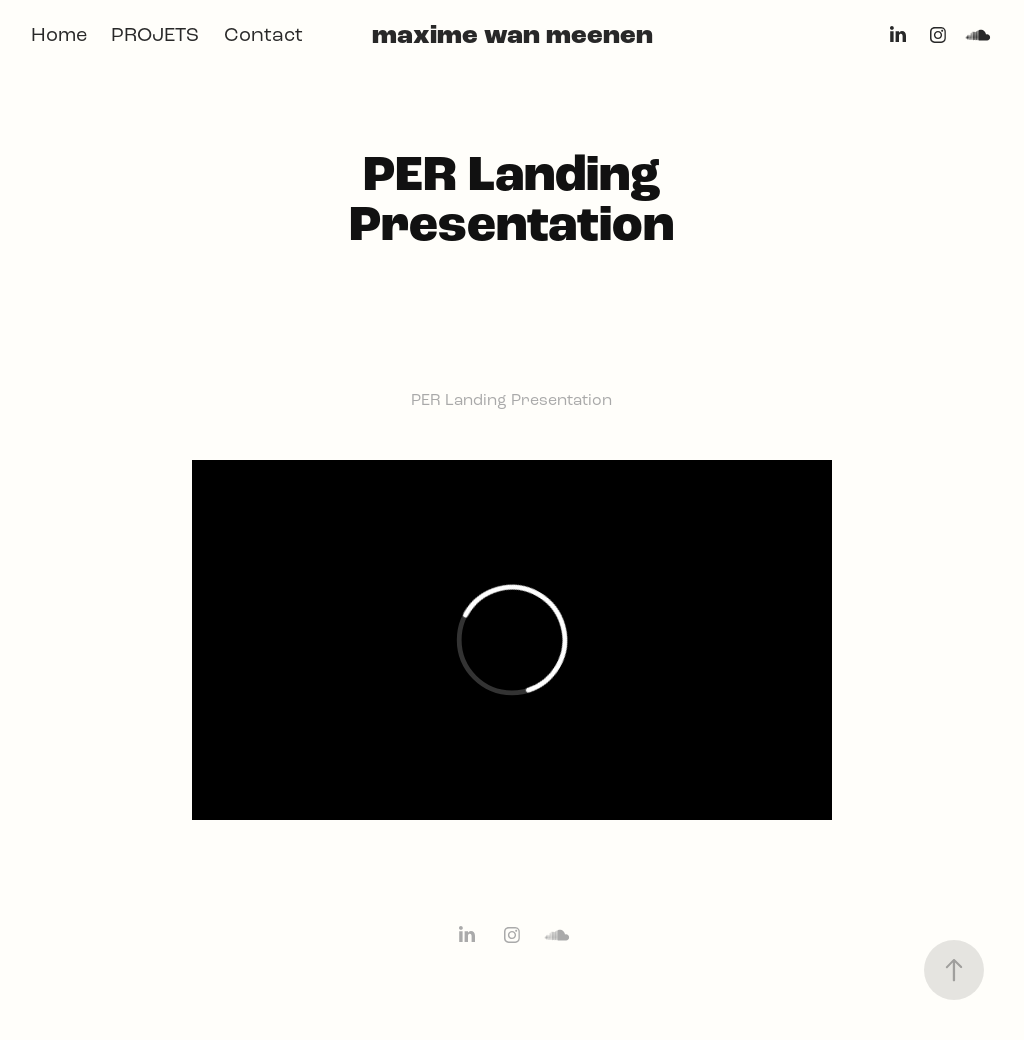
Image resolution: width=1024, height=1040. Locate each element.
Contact (263, 34)
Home (59, 34)
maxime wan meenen (512, 35)
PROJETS (155, 34)
